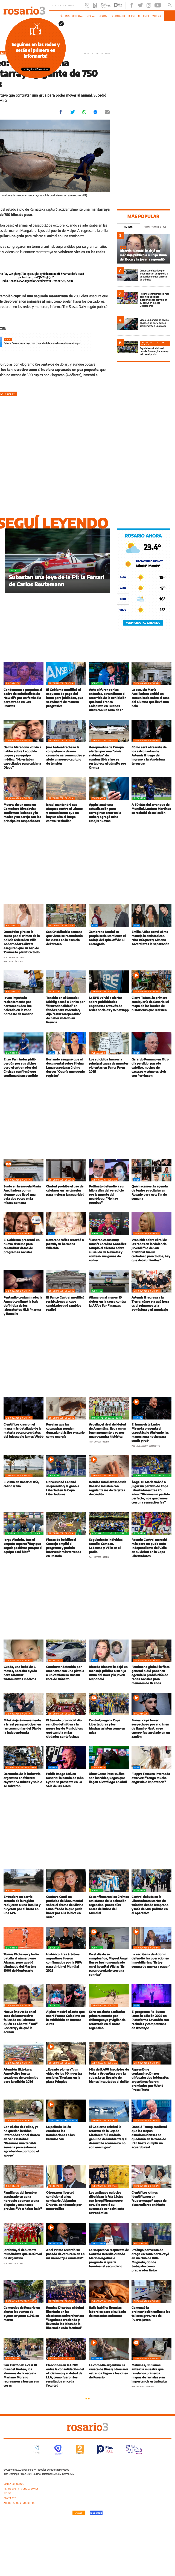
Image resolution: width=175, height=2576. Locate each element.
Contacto (10, 2498)
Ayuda (7, 2493)
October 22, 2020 (62, 281)
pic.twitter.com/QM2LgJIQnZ (36, 277)
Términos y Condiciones (21, 2488)
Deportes (134, 16)
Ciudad (91, 16)
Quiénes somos (14, 2484)
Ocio (146, 16)
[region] (87, 36)
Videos (156, 16)
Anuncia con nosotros (19, 2503)
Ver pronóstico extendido (143, 622)
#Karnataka (68, 274)
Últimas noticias (71, 16)
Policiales (118, 16)
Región (103, 16)
